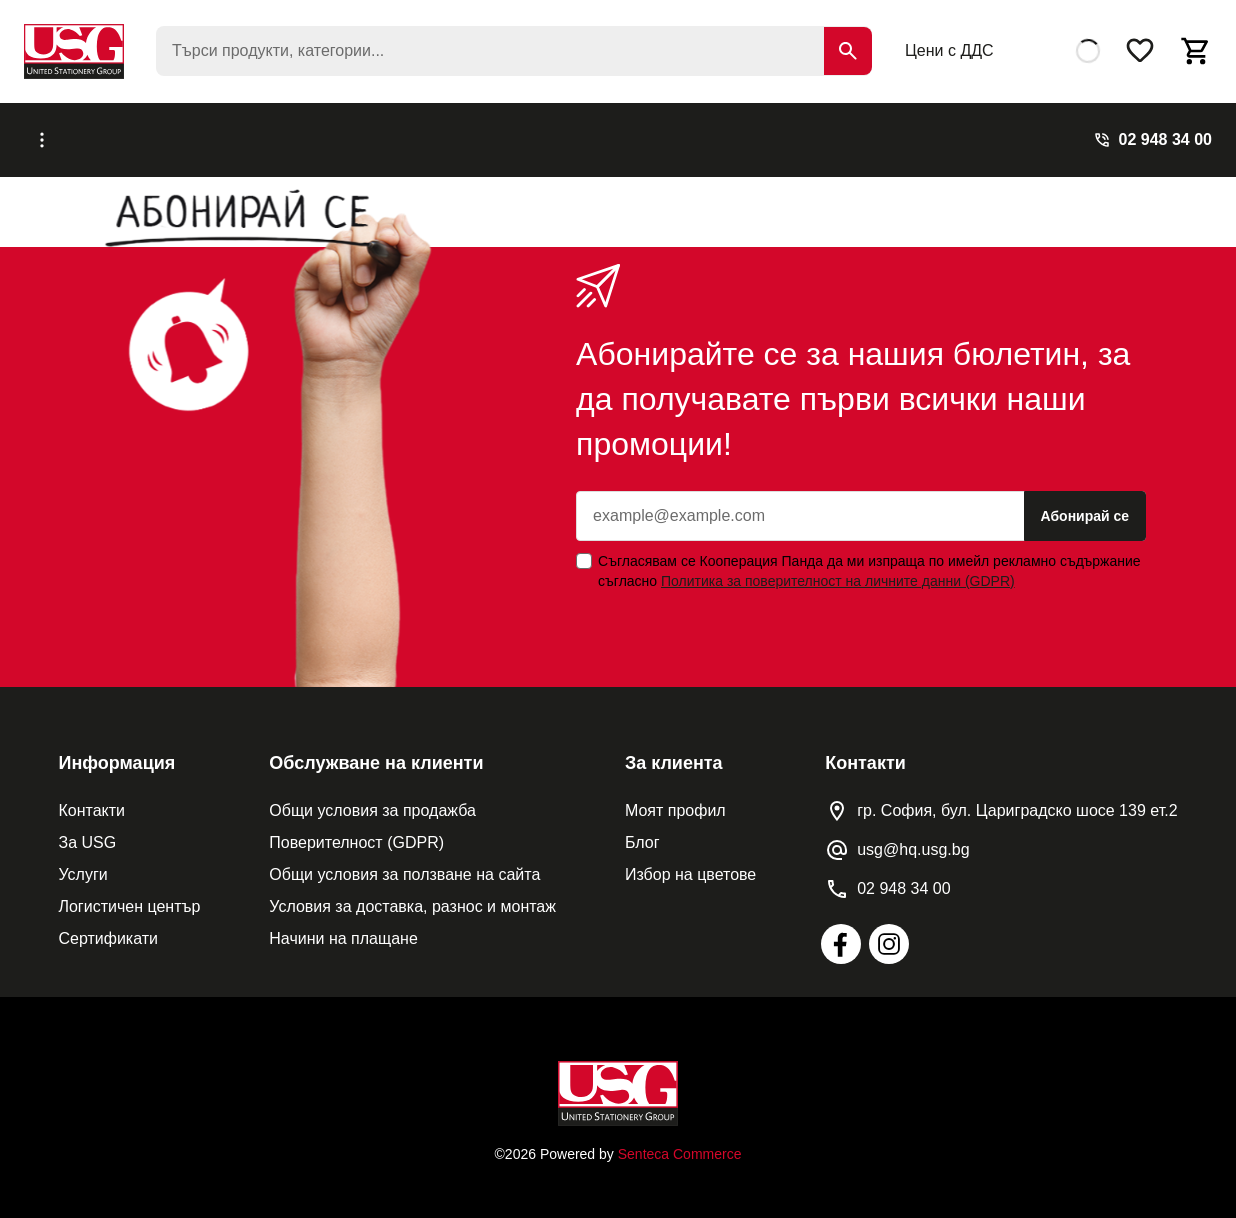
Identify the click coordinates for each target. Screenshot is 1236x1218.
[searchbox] (514, 51)
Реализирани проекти (468, 133)
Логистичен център (129, 894)
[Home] (618, 1082)
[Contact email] (897, 838)
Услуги (339, 133)
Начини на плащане (343, 926)
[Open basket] (1196, 51)
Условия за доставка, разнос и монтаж (412, 894)
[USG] (74, 51)
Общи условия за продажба (372, 798)
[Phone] (1152, 134)
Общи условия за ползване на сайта (404, 862)
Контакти (91, 798)
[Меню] (116, 134)
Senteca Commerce (680, 1142)
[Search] (848, 51)
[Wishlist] (1140, 51)
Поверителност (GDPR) (356, 830)
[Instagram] (889, 932)
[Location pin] (1001, 799)
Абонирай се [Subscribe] (1085, 504)
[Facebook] (841, 932)
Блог (589, 133)
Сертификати (108, 926)
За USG (87, 830)
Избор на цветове (690, 862)
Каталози (260, 133)
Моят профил (675, 798)
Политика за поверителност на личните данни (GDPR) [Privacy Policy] (838, 569)
